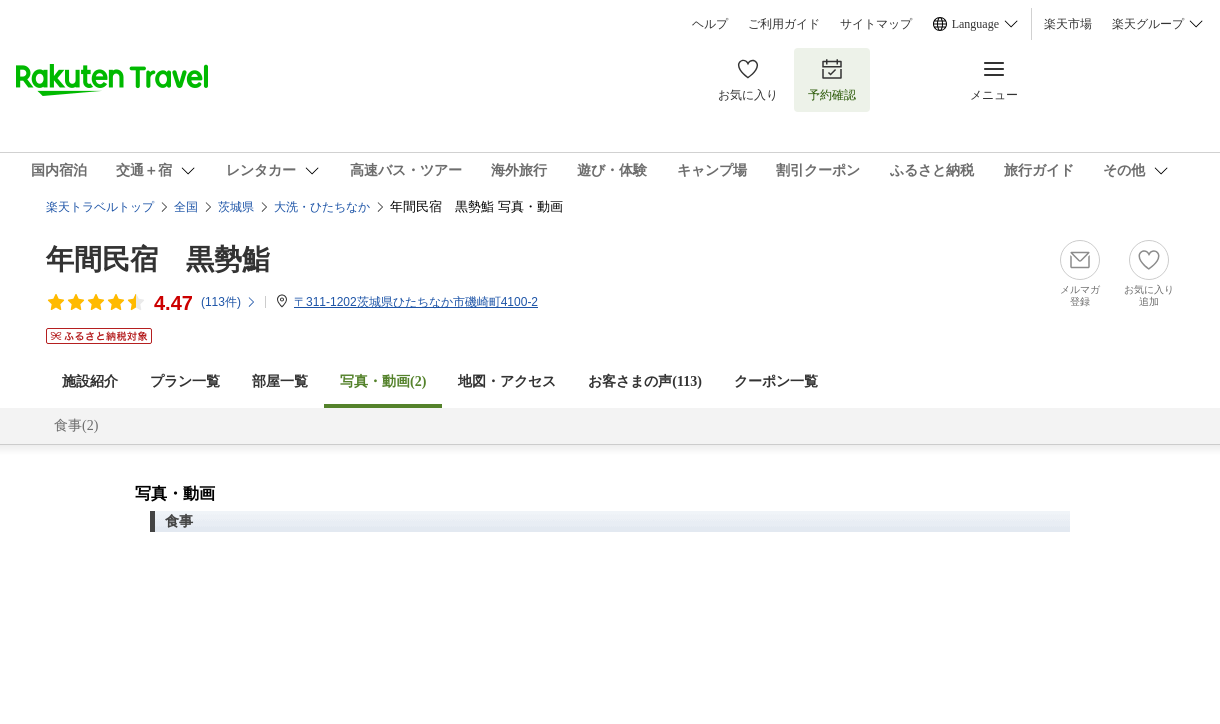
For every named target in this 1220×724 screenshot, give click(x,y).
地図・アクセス (507, 381)
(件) (229, 302)
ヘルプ (710, 24)
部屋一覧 (280, 381)
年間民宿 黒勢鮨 (158, 259)
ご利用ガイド (784, 24)
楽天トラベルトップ (100, 207)
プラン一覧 (185, 381)
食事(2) (76, 425)
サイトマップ (876, 24)
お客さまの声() (645, 381)
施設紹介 (90, 381)
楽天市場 (1068, 24)
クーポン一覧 (776, 381)
